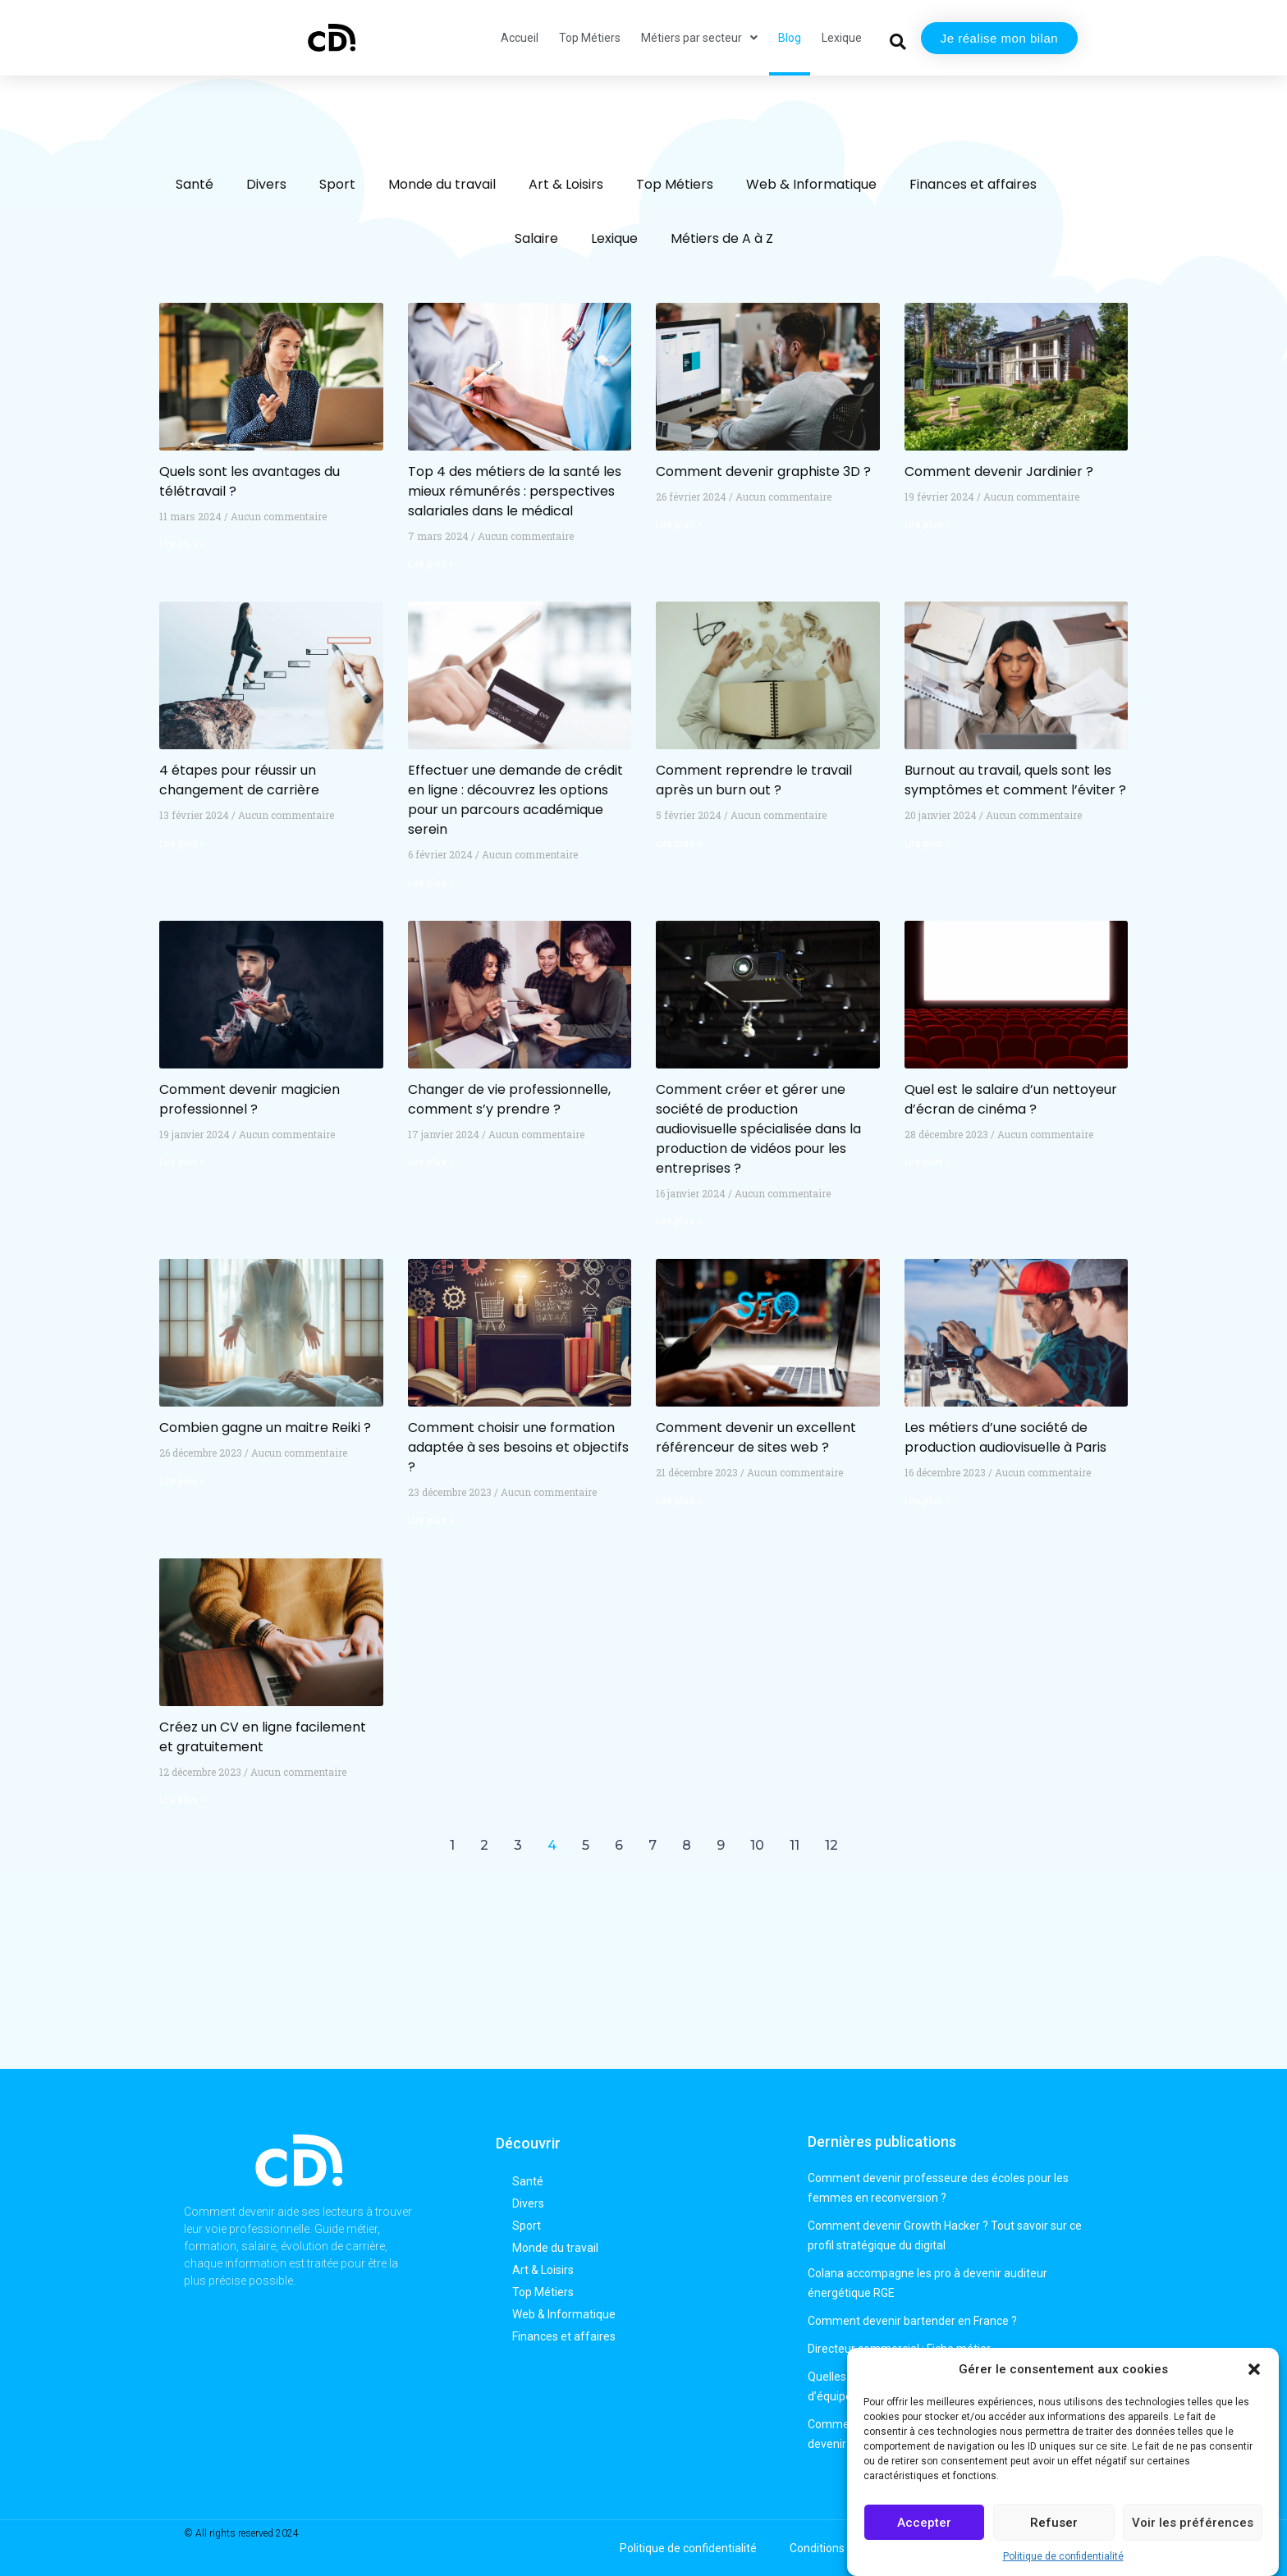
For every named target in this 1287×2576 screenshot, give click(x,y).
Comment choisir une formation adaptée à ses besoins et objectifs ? (518, 1447)
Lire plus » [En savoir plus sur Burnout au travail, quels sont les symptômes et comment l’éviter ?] (927, 843)
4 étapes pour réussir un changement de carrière (239, 780)
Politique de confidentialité (1063, 2556)
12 (831, 1845)
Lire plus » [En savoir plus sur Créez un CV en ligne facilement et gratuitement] (182, 1799)
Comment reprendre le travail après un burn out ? (754, 780)
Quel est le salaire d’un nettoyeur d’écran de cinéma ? (1011, 1099)
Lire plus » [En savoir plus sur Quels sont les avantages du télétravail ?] (182, 544)
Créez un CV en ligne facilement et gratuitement (262, 1737)
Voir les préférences (1192, 2522)
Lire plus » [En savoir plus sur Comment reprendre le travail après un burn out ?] (679, 843)
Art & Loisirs (566, 184)
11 (794, 1845)
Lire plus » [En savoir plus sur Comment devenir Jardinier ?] (927, 524)
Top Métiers (590, 37)
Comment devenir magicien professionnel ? (249, 1099)
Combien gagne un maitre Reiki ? (265, 1427)
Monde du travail (442, 184)
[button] (1254, 2369)
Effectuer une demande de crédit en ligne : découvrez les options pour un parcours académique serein (515, 800)
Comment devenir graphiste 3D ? (763, 471)
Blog (789, 37)
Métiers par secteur (699, 38)
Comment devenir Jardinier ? (999, 471)
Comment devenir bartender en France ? (912, 2320)
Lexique (842, 37)
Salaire (536, 238)
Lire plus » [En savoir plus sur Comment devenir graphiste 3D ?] (679, 524)
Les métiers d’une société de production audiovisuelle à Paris (1005, 1437)
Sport (337, 184)
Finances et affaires (973, 184)
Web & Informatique (811, 184)
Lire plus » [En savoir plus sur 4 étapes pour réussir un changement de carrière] (182, 843)
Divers (266, 184)
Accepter (924, 2522)
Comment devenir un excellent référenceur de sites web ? (756, 1437)
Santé (194, 184)
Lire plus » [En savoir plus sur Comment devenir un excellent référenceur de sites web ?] (679, 1501)
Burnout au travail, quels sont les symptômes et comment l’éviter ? (1015, 780)
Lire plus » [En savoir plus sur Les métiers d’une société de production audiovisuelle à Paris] (927, 1501)
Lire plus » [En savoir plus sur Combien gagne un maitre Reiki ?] (182, 1481)
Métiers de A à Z (722, 238)
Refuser (1054, 2522)
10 (757, 1845)
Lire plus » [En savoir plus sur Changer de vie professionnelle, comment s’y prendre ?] (431, 1162)
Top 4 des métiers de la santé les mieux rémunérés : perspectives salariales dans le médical (514, 491)
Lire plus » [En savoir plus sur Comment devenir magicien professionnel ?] (182, 1162)
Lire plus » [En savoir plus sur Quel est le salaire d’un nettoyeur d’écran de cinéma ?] (927, 1162)
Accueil (519, 37)
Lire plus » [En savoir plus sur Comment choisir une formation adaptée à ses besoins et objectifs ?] (431, 1520)
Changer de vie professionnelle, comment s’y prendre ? (509, 1099)
